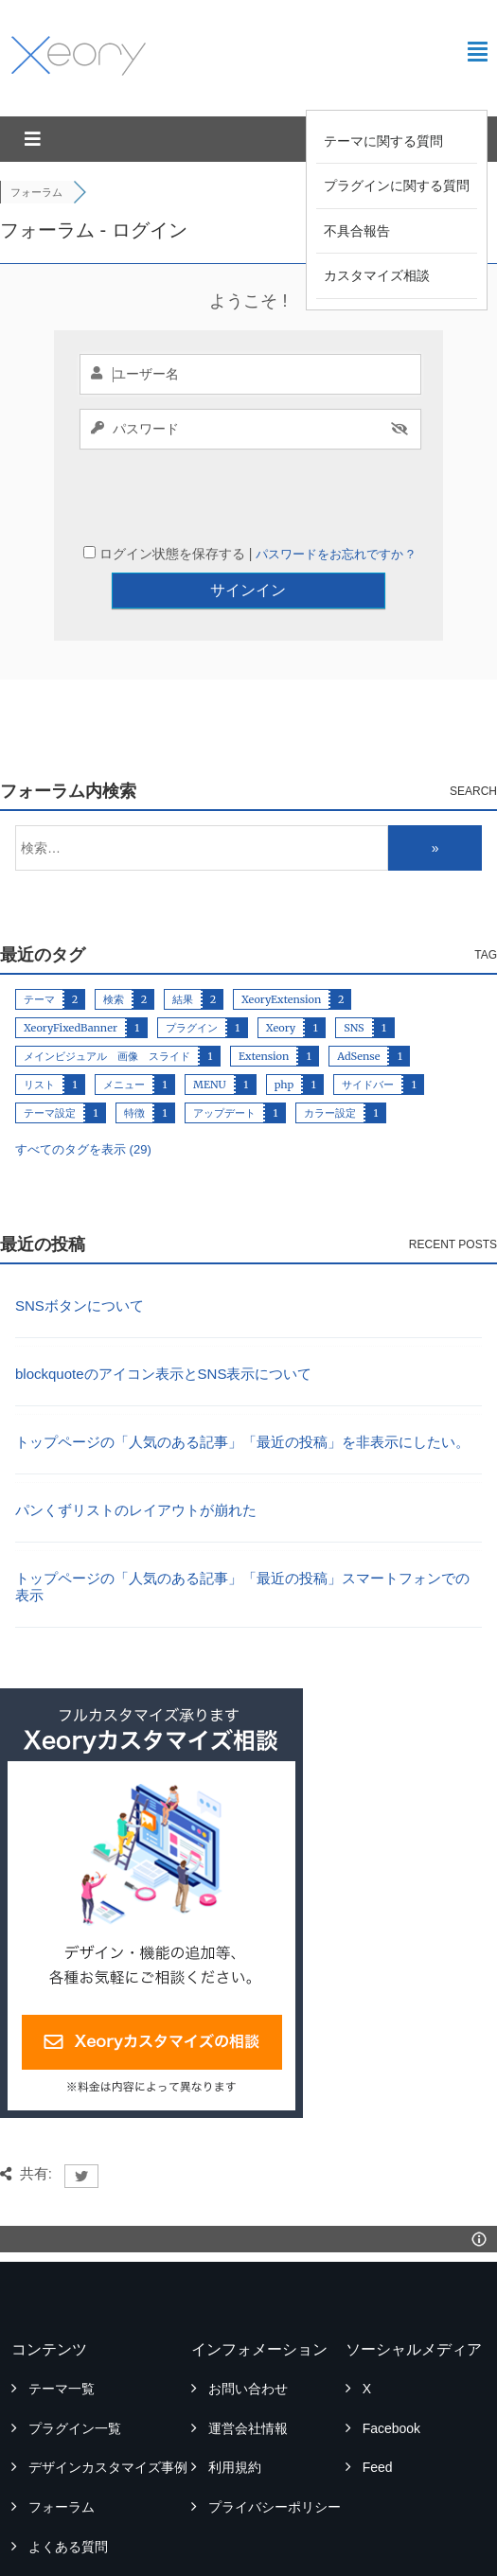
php (284, 1024)
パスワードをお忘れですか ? (335, 493)
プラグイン (192, 967)
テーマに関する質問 (383, 141)
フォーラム (61, 2446)
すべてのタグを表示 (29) (83, 1089)
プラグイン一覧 (74, 2367)
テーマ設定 (50, 1052)
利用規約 (234, 2406)
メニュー (124, 1024)
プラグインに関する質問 (397, 185)
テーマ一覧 (61, 2328)
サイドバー (368, 1024)
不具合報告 (357, 230)
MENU (209, 1024)
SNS (354, 967)
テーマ (39, 938)
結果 (182, 938)
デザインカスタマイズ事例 (107, 2406)
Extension (264, 995)
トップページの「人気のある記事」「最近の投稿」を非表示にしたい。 (242, 1381)
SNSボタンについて (79, 1245)
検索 (113, 938)
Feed (378, 2406)
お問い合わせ (248, 2328)
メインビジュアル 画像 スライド (107, 995)
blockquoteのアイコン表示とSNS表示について (163, 1313)
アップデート (224, 1052)
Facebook (391, 2367)
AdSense (358, 995)
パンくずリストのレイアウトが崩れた (136, 1449)
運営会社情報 (248, 2367)
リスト (39, 1024)
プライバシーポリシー (274, 2446)
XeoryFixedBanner (70, 967)
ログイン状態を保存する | (177, 493)
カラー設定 (330, 1052)
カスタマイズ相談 (377, 275)
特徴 (134, 1052)
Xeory (280, 967)
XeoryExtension (281, 938)
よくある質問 (68, 2486)
